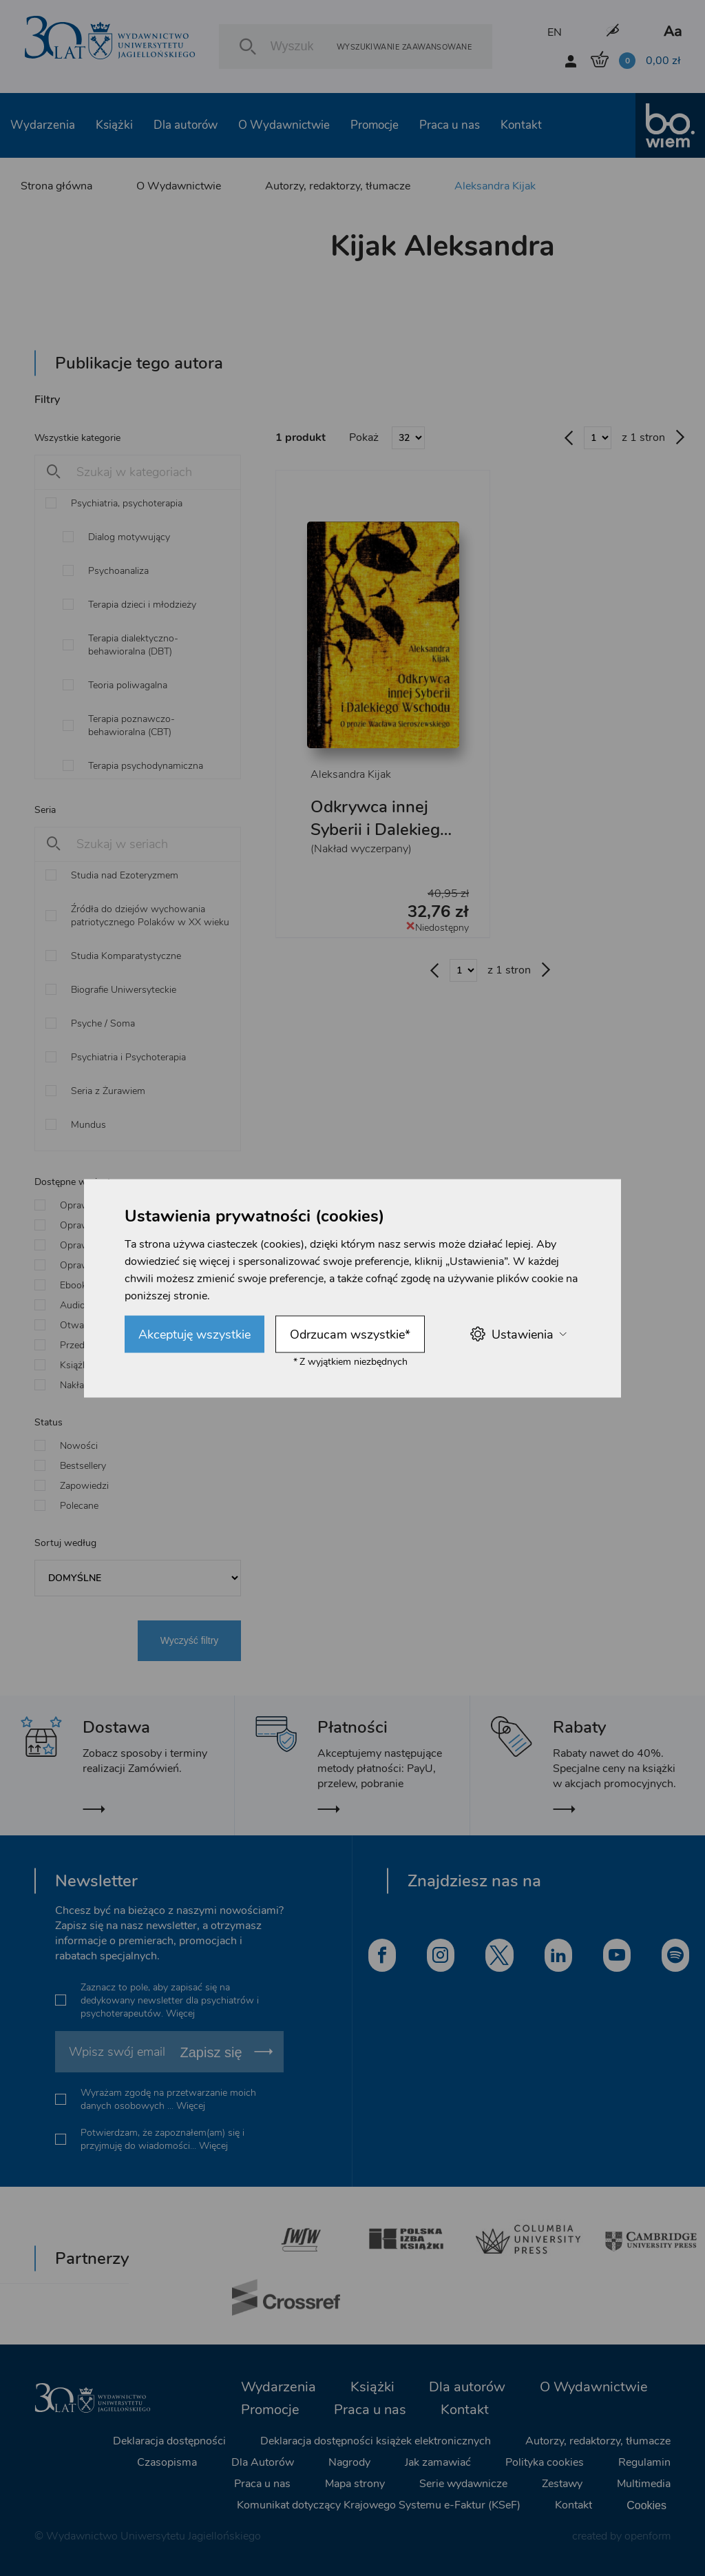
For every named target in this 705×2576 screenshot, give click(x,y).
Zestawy (562, 2483)
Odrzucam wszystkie (350, 1333)
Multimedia (644, 2483)
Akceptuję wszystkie (194, 1334)
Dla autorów (186, 125)
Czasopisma (167, 2462)
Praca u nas (449, 125)
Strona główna (56, 186)
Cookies (646, 2505)
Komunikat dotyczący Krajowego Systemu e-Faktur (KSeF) (378, 2505)
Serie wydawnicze (463, 2483)
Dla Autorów (262, 2462)
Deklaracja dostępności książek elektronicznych (375, 2441)
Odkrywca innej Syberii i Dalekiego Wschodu (380, 829)
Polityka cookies (544, 2462)
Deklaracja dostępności (169, 2441)
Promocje (374, 125)
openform (647, 2536)
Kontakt (521, 125)
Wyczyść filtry (189, 1640)
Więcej (180, 2013)
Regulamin (644, 2462)
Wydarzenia (42, 125)
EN (554, 32)
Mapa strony (355, 2483)
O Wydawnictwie (284, 125)
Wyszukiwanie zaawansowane (404, 46)
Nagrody (349, 2462)
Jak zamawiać (438, 2462)
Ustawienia (518, 1334)
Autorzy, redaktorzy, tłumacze (337, 186)
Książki (114, 125)
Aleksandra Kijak (495, 186)
